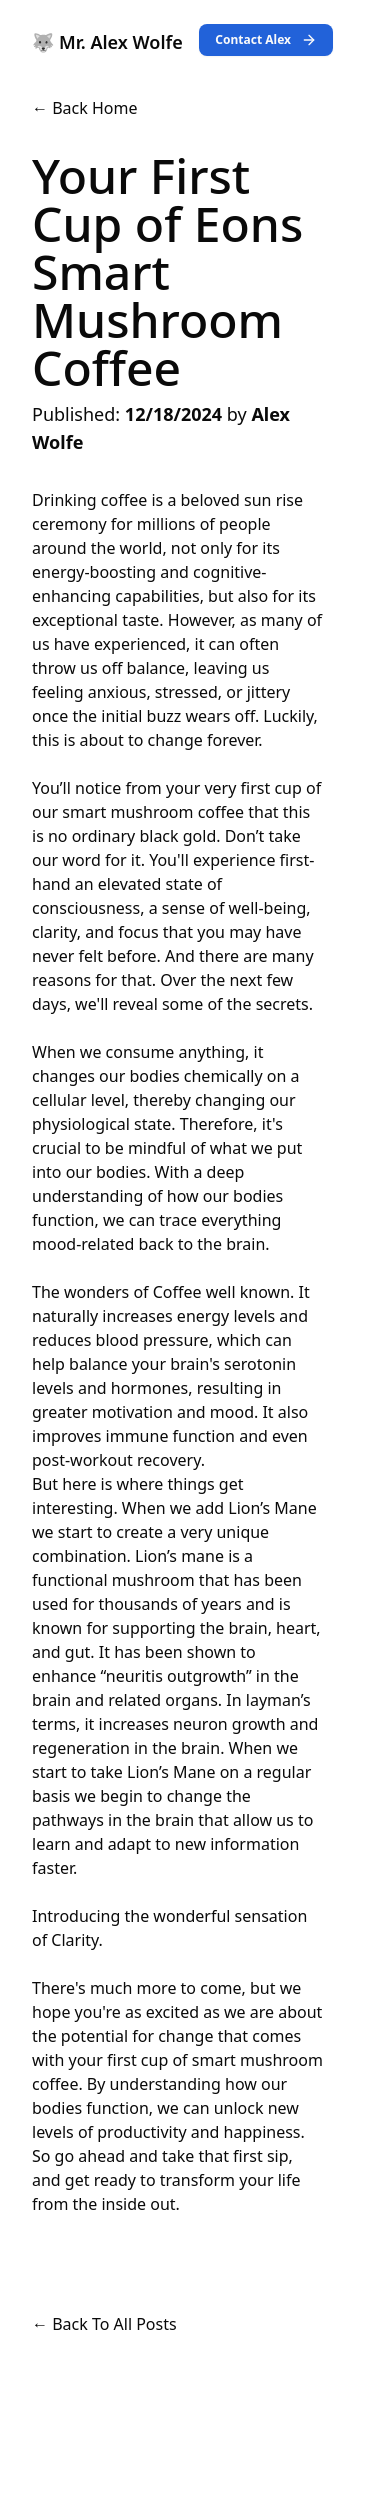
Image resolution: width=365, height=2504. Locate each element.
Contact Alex (266, 39)
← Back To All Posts (104, 2324)
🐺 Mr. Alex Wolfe (107, 42)
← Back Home (84, 108)
